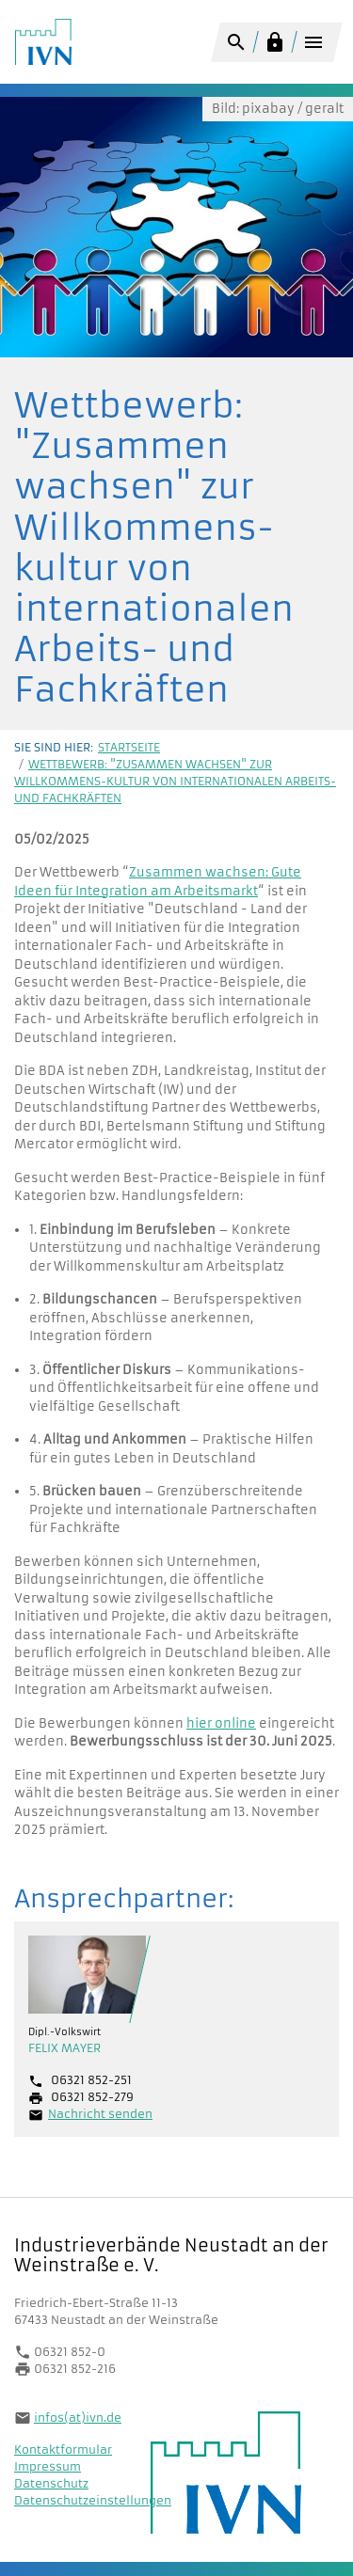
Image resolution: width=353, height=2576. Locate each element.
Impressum (47, 2466)
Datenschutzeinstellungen (92, 2500)
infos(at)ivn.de (77, 2417)
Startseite (129, 747)
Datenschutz (51, 2483)
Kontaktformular (63, 2449)
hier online (221, 1723)
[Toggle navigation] (313, 45)
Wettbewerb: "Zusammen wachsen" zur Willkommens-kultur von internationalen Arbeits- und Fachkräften (175, 781)
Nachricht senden (100, 2114)
